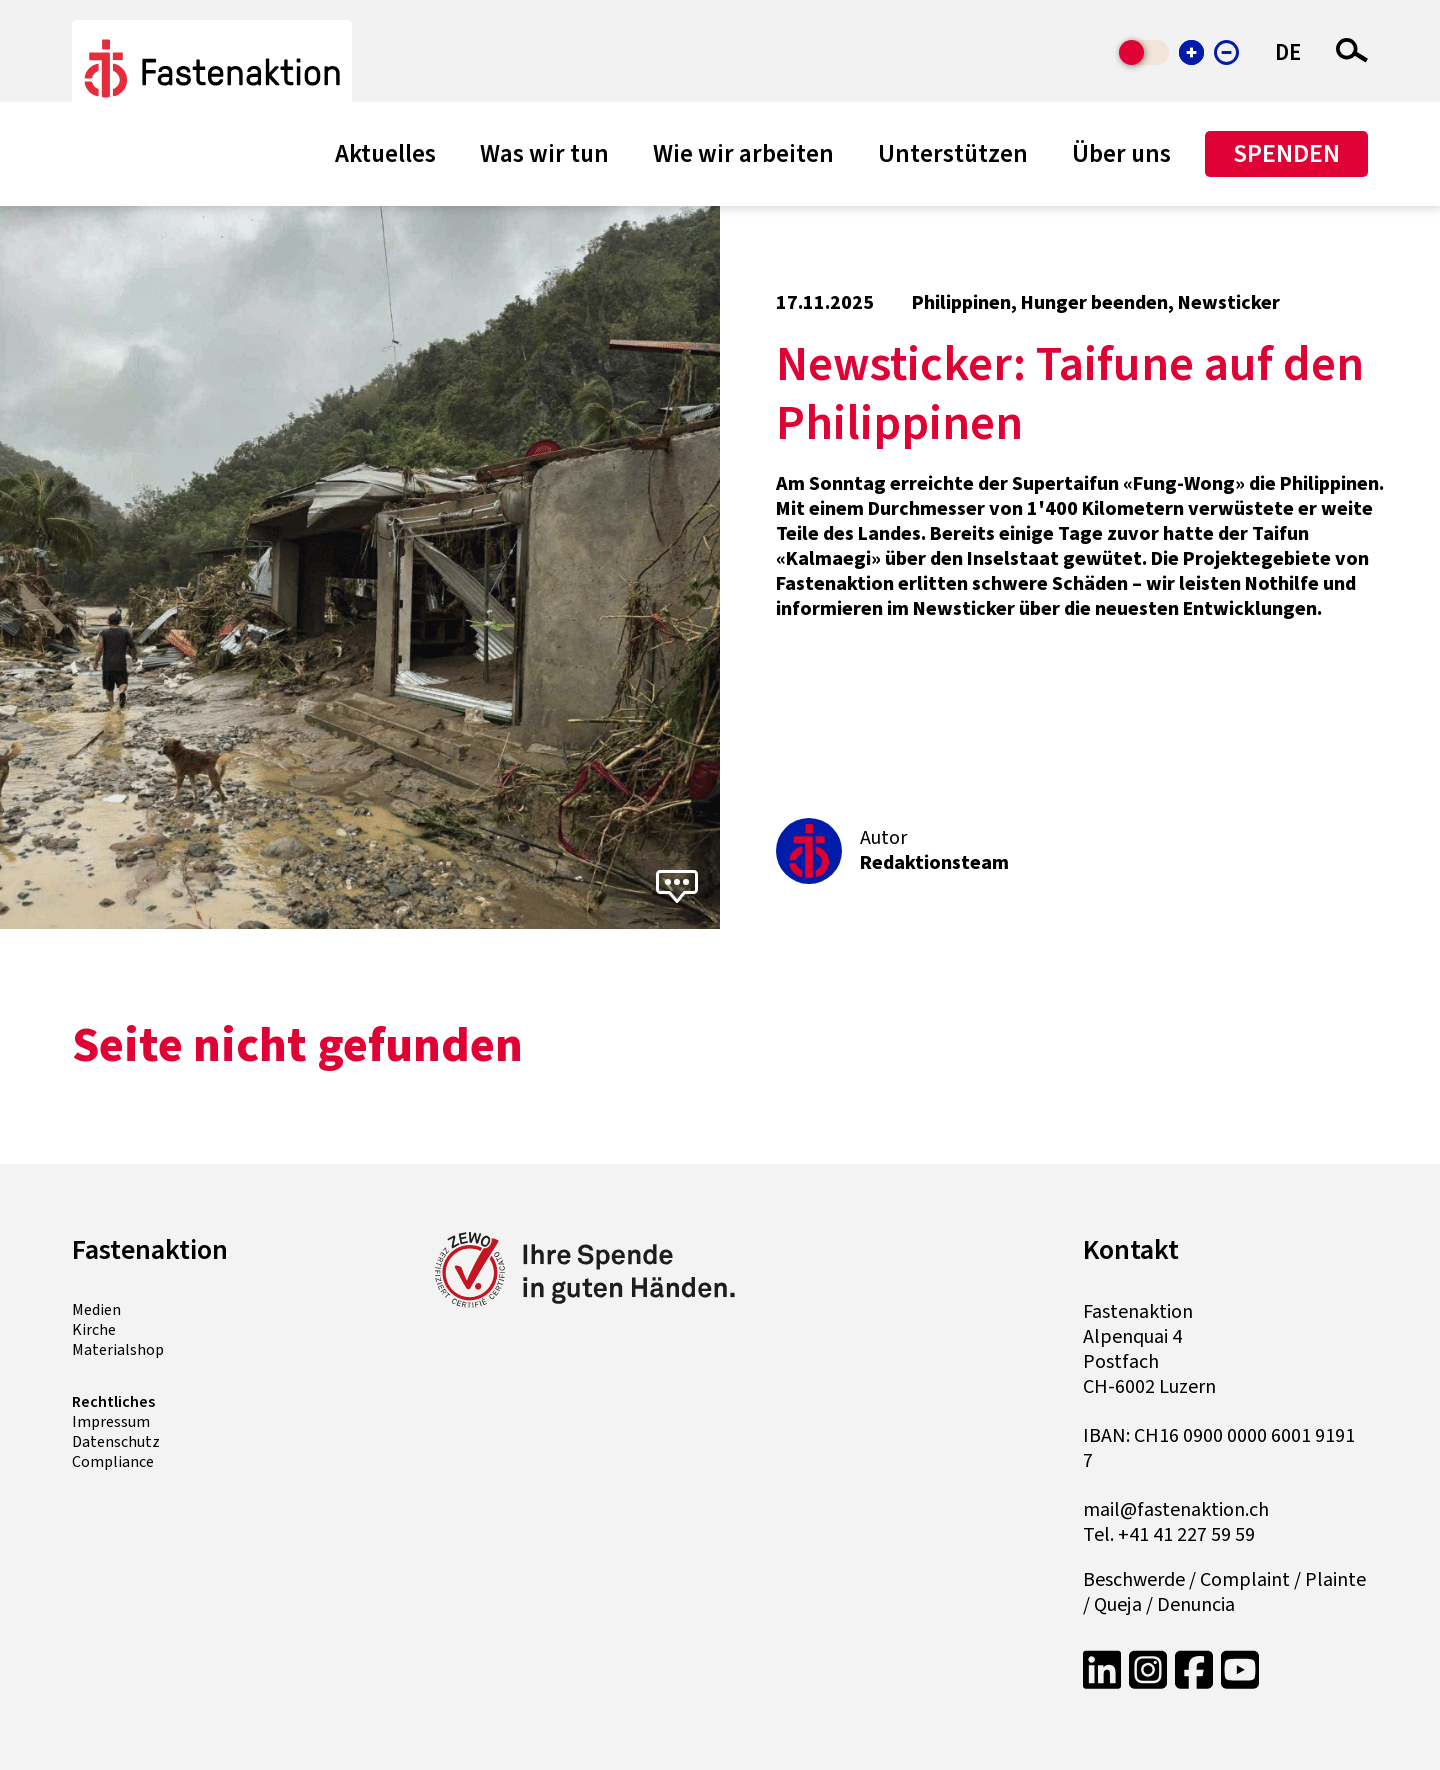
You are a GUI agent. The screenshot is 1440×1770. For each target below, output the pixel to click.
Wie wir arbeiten (743, 154)
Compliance (113, 1462)
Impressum (111, 1422)
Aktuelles (385, 154)
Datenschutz (116, 1442)
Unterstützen (953, 154)
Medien (96, 1310)
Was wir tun (544, 154)
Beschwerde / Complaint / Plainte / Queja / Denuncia (1224, 1593)
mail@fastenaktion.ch (1176, 1510)
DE (1288, 52)
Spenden (1286, 153)
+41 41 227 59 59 (1186, 1535)
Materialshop (118, 1350)
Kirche (94, 1330)
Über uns (1121, 154)
